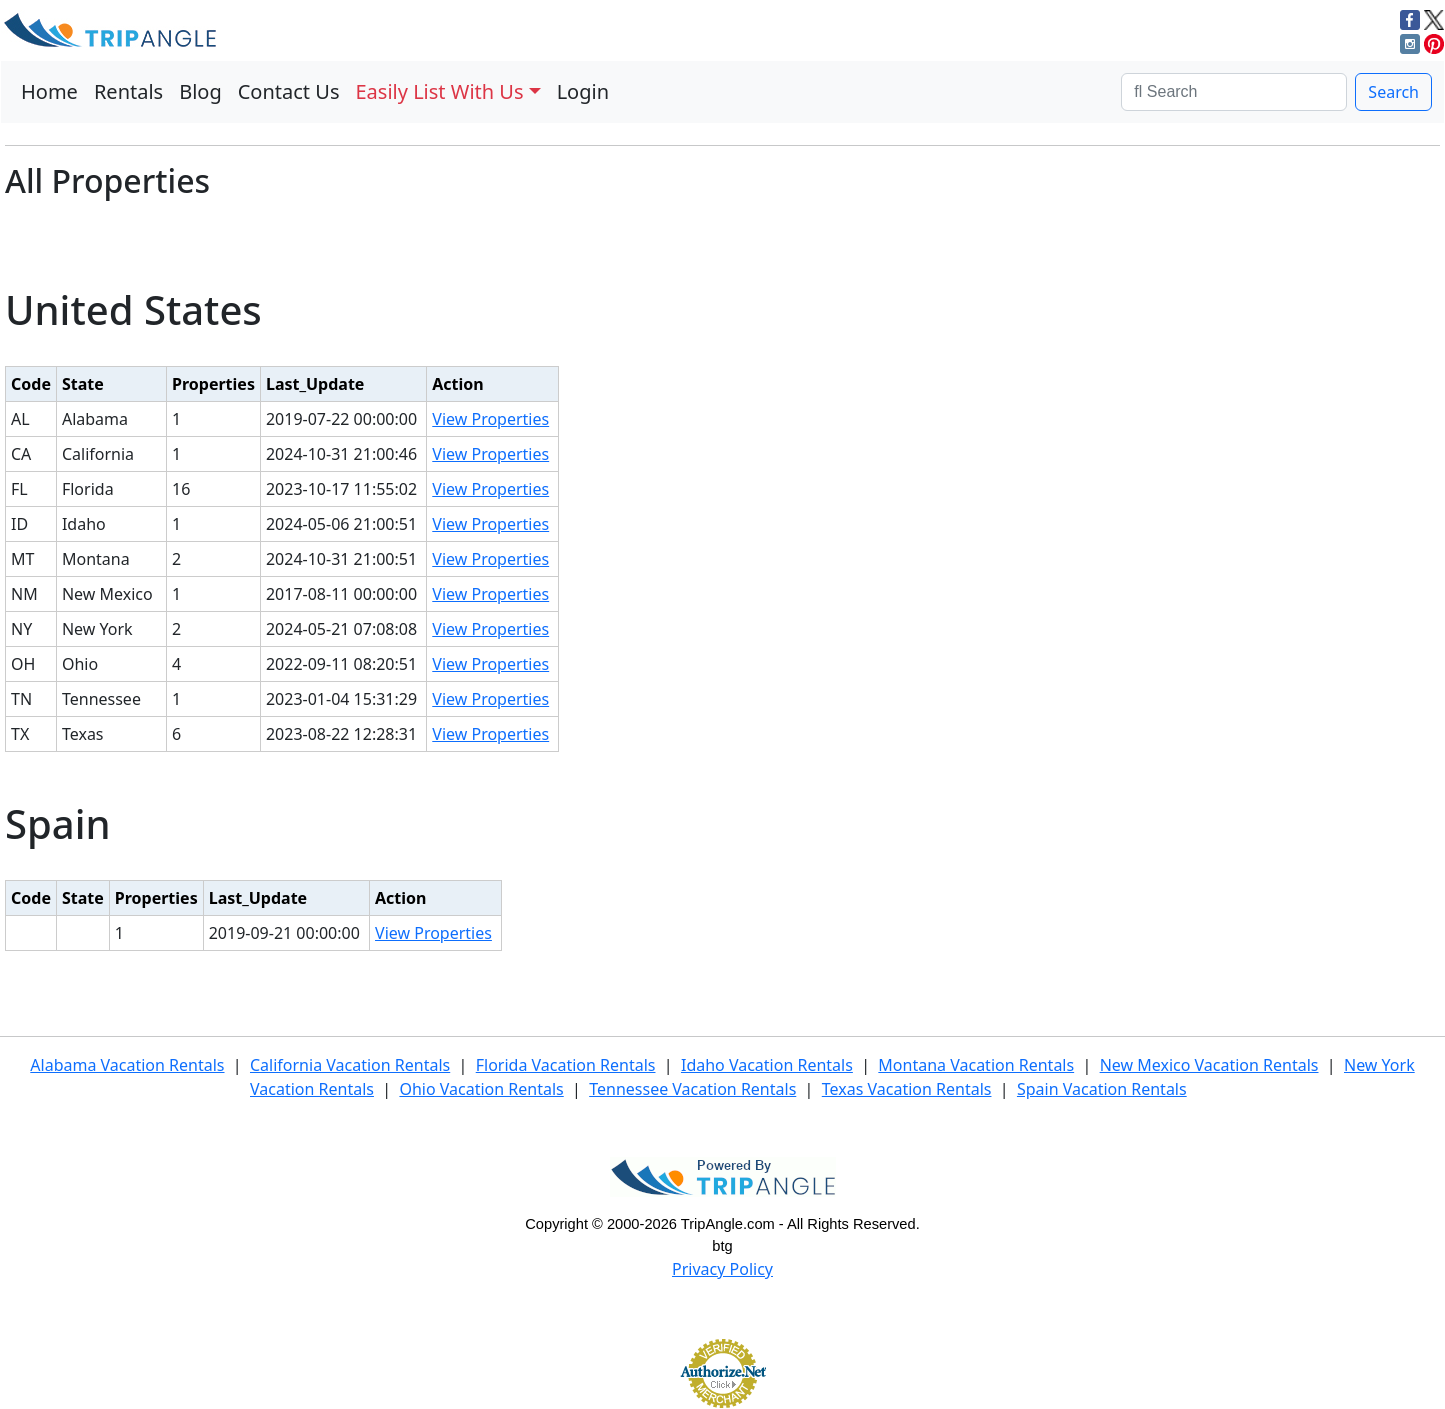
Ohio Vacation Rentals (481, 1089)
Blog (200, 91)
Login (583, 91)
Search (1393, 92)
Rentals (128, 91)
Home (49, 91)
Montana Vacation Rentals (976, 1065)
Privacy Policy (722, 1269)
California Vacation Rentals (350, 1065)
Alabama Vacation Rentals (127, 1065)
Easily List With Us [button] (440, 91)
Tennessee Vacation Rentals (692, 1089)
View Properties (490, 419)
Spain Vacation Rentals (1102, 1089)
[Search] (1234, 92)
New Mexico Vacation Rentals (1209, 1065)
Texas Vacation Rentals (907, 1089)
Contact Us (289, 91)
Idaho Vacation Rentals (767, 1065)
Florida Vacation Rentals (566, 1065)
